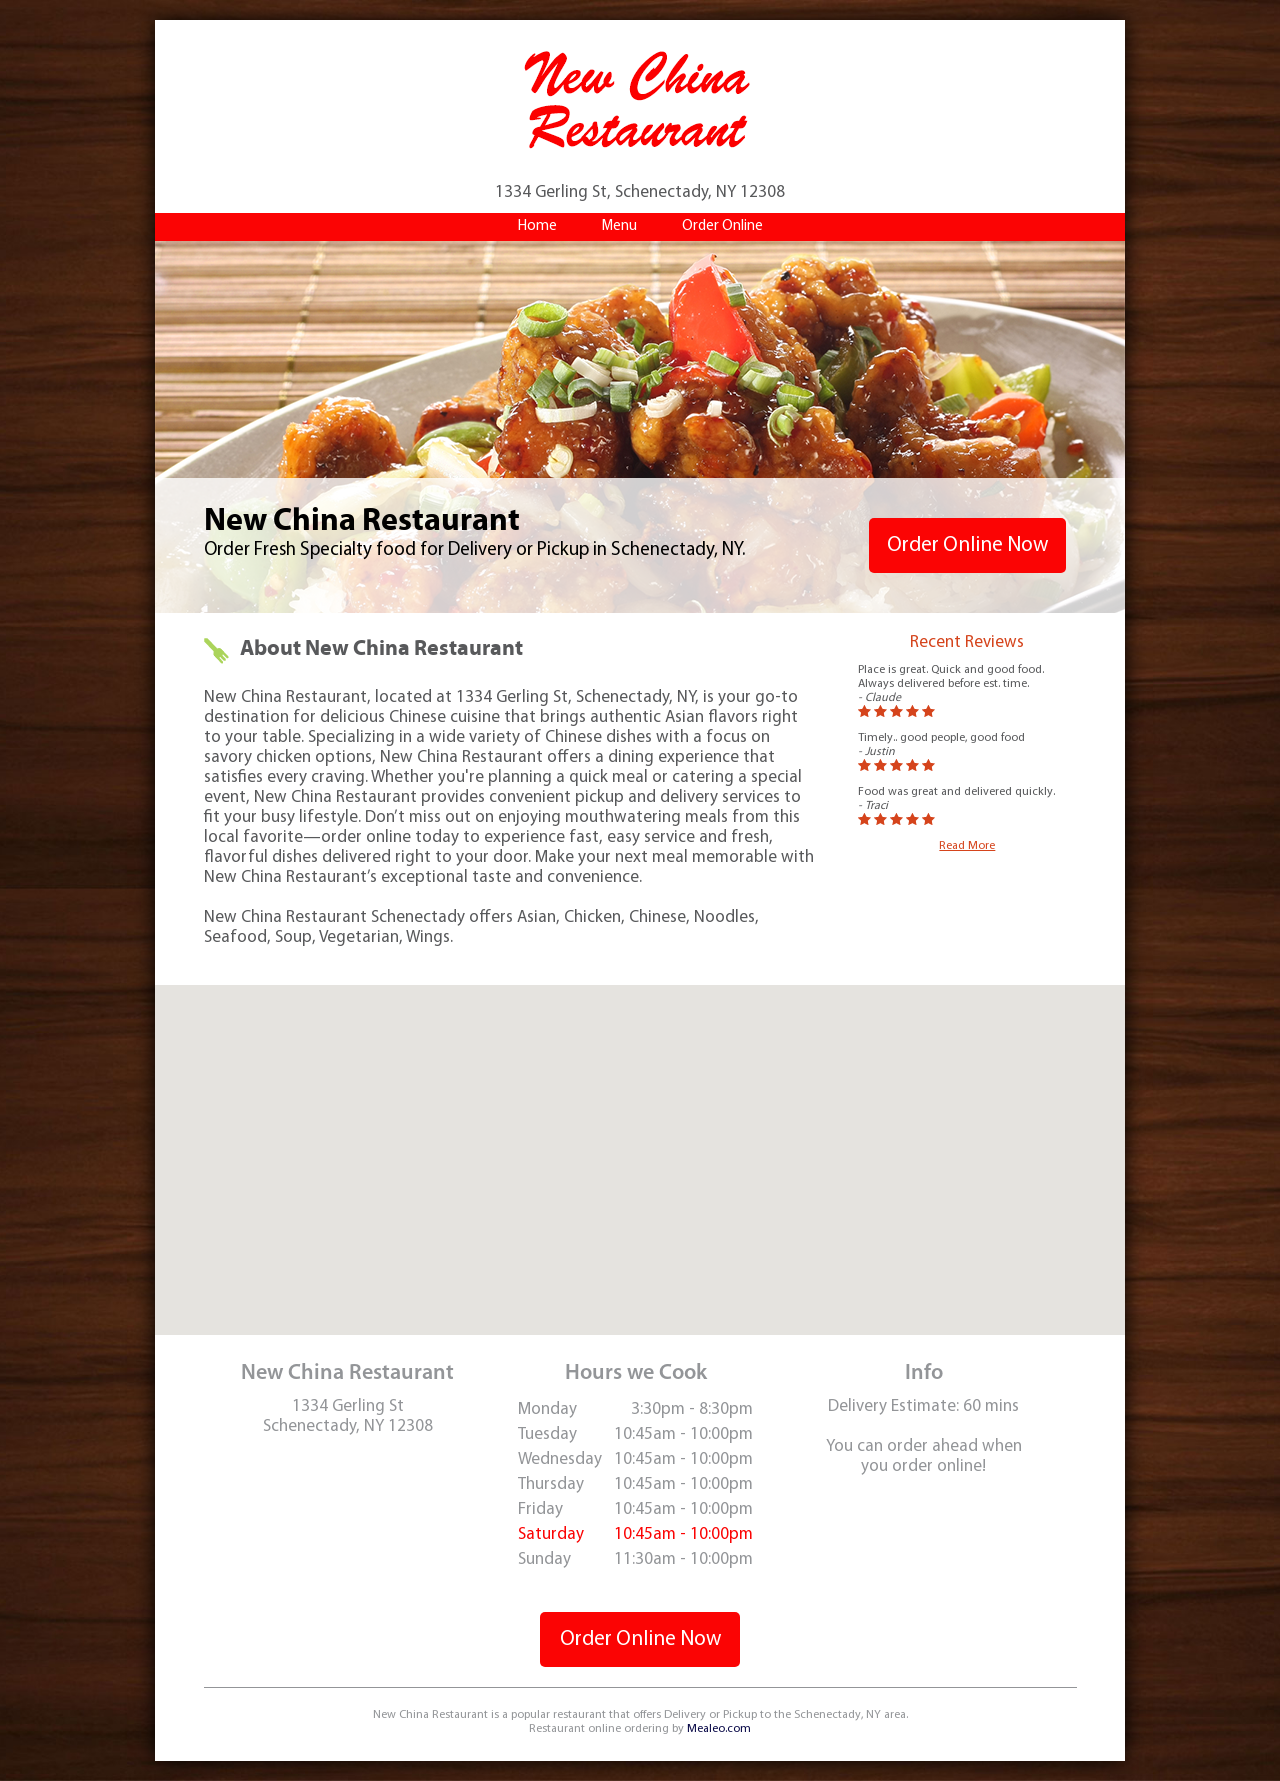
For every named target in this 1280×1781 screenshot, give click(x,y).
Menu (619, 226)
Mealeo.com (719, 1729)
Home (537, 226)
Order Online (722, 226)
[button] (640, 1141)
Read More (967, 846)
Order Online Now (967, 545)
